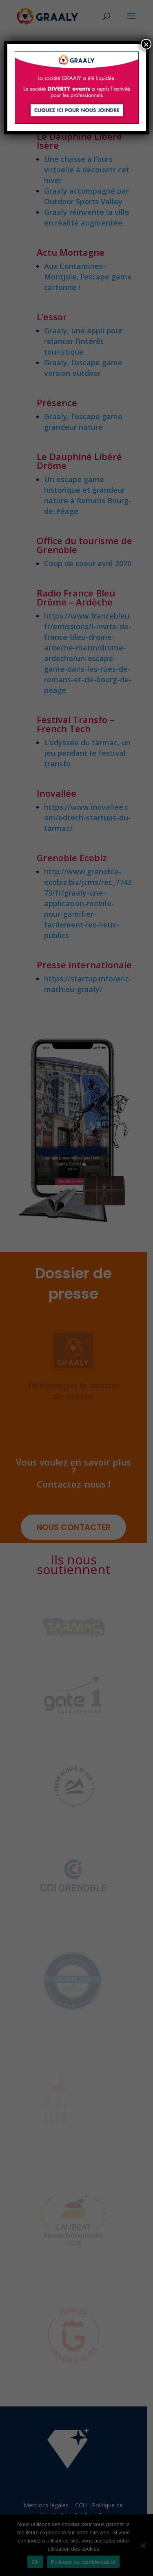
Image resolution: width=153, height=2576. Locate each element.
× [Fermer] (146, 44)
